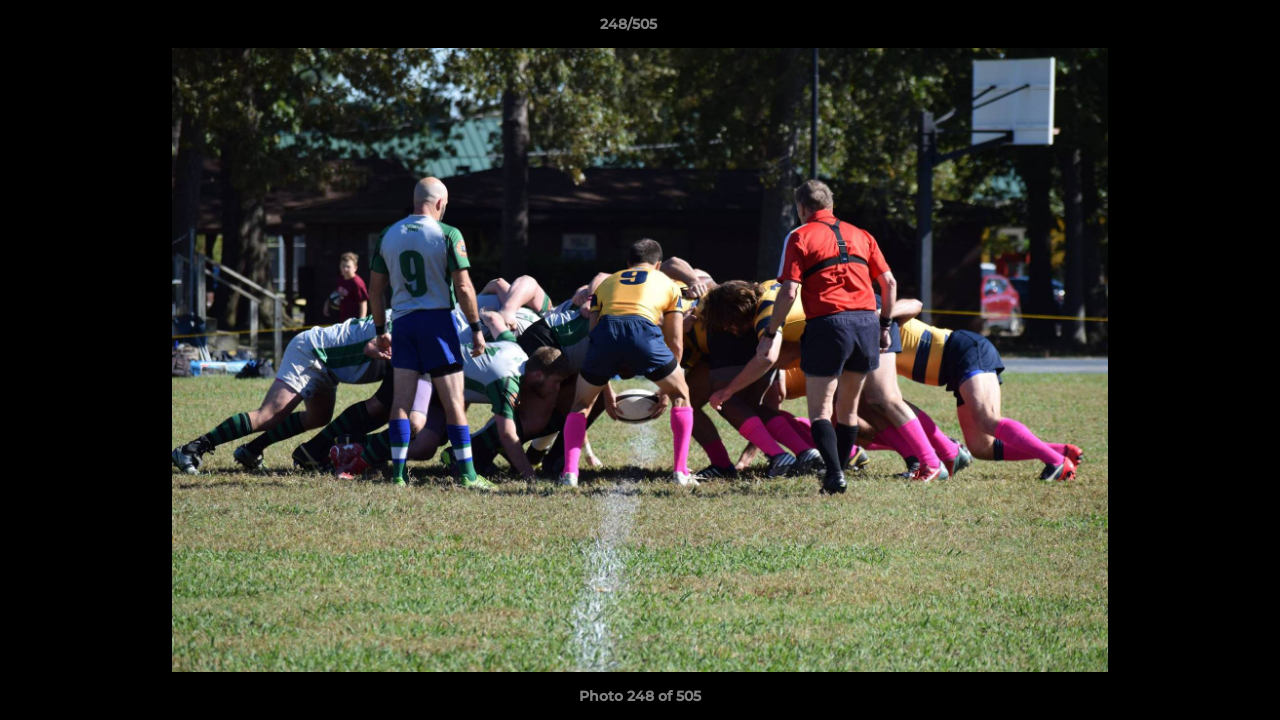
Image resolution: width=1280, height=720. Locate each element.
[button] (1196, 29)
